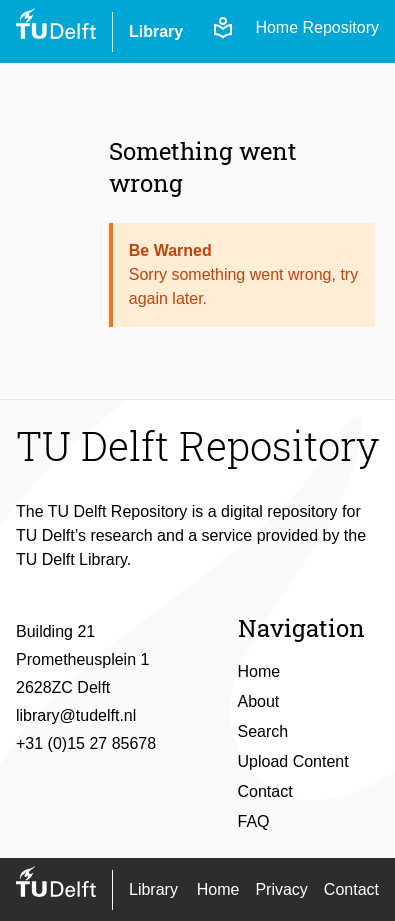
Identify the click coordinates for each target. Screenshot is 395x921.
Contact (265, 791)
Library (156, 31)
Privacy (281, 889)
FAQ (254, 821)
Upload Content (293, 761)
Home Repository (317, 27)
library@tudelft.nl (76, 715)
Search (263, 731)
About (259, 701)
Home (259, 671)
